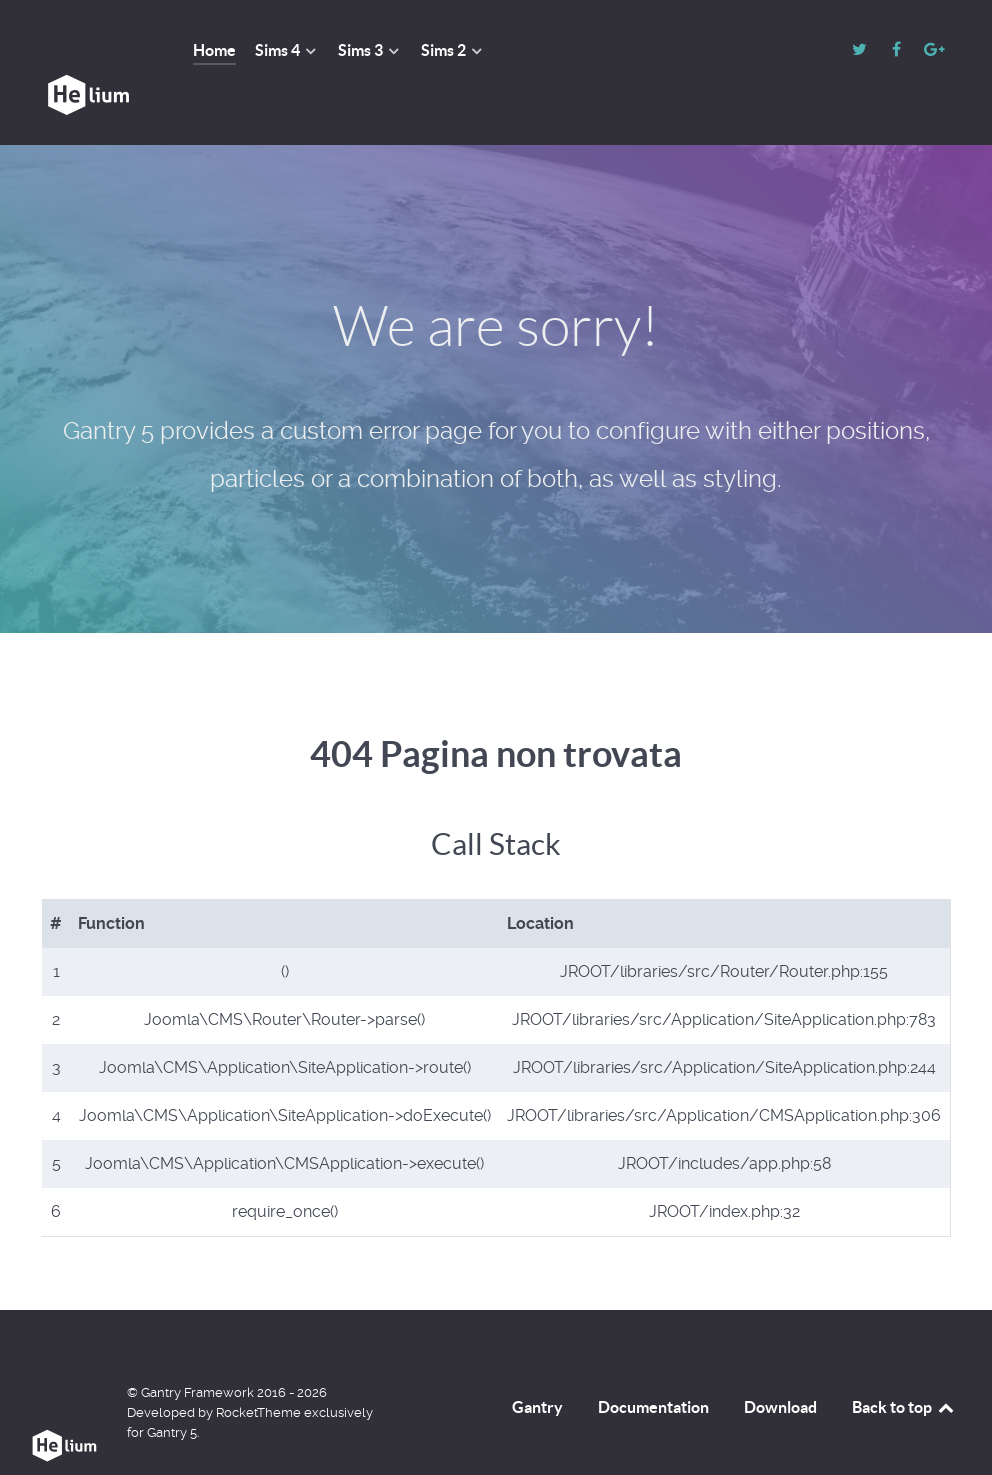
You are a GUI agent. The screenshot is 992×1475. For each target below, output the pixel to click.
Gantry (537, 1362)
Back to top (904, 1362)
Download (780, 1362)
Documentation (653, 1362)
